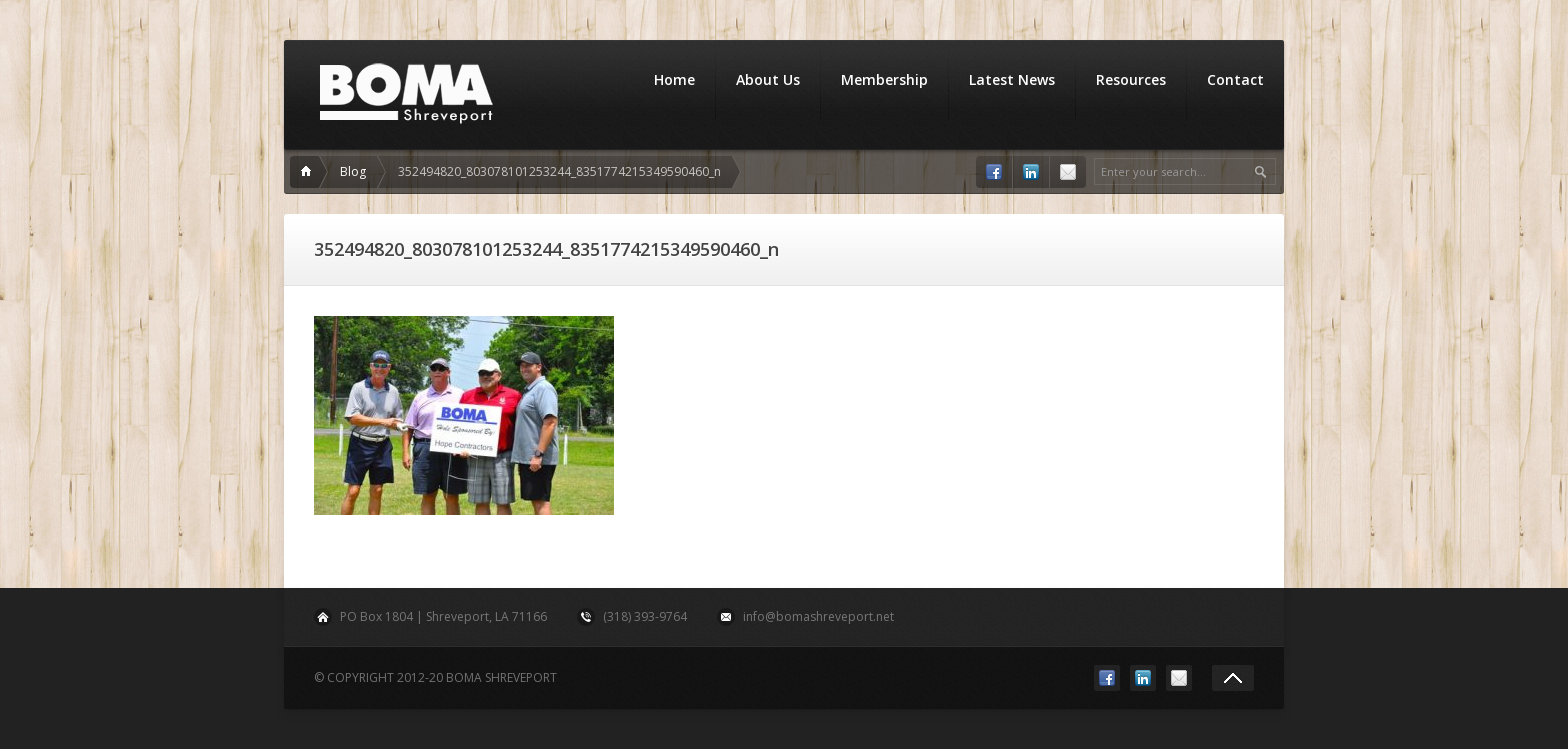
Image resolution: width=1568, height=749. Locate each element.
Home (674, 79)
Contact (1235, 79)
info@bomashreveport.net (818, 616)
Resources (1131, 79)
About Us (768, 79)
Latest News (1012, 79)
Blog (353, 171)
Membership (884, 79)
